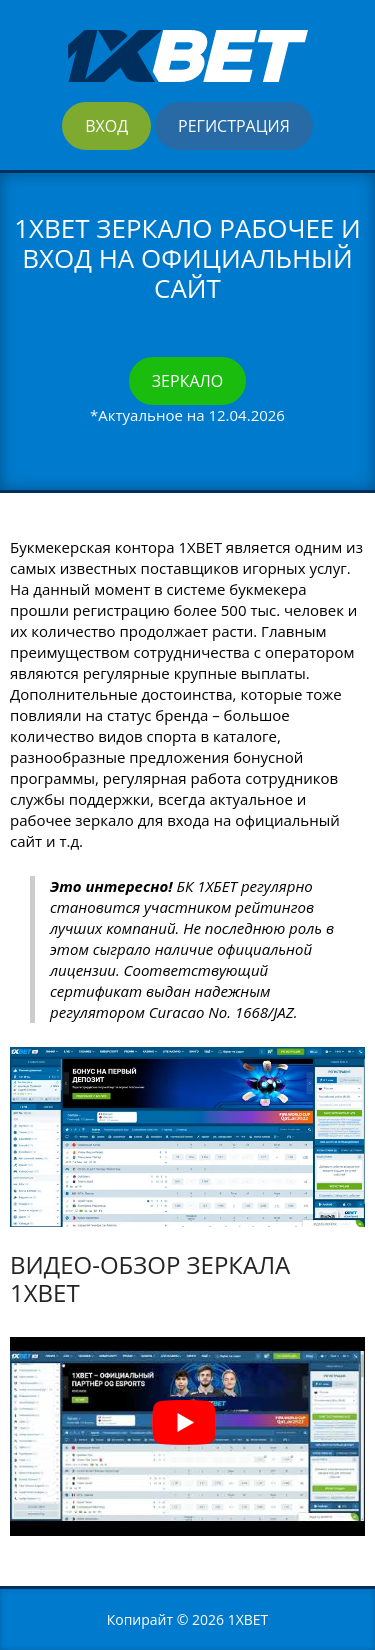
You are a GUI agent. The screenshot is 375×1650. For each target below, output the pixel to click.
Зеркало (187, 381)
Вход (106, 126)
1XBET (248, 1619)
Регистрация (234, 126)
